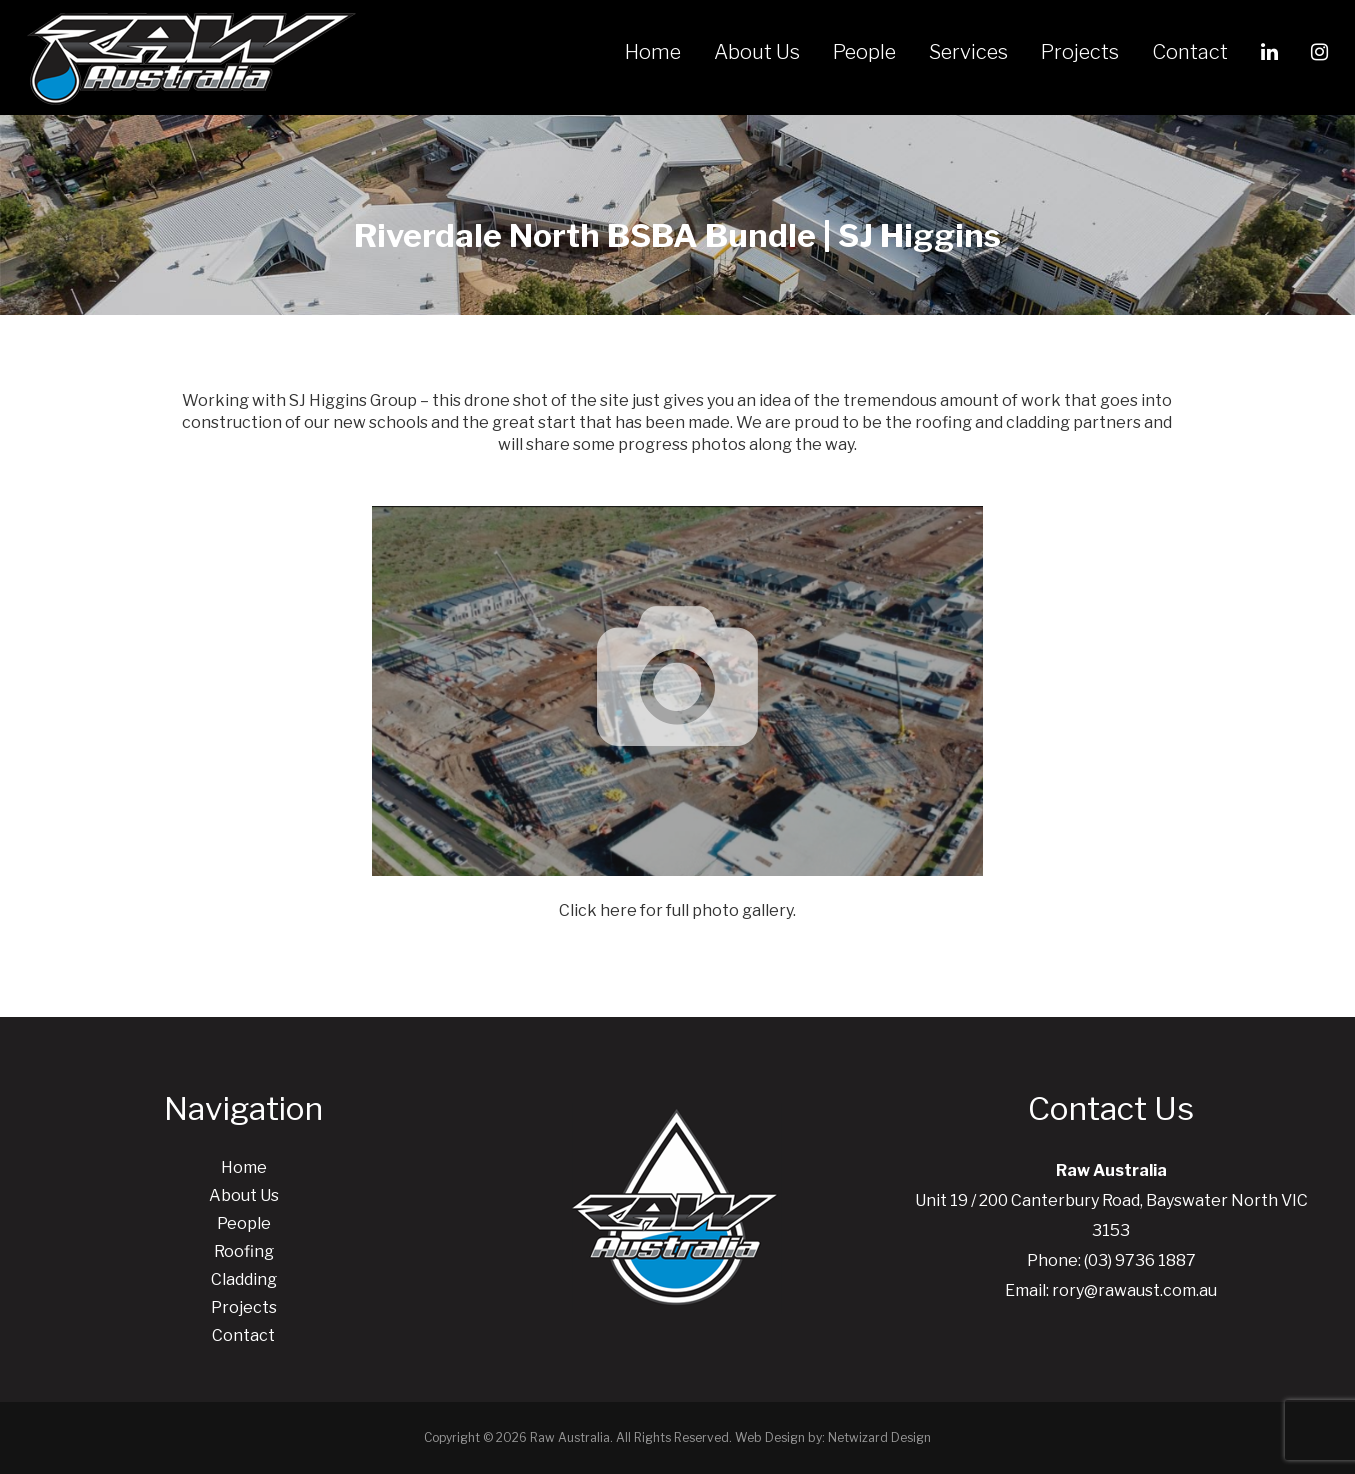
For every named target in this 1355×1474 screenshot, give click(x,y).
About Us (757, 52)
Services (968, 52)
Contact (1190, 52)
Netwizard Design (879, 1437)
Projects (1080, 52)
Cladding (244, 1279)
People (864, 52)
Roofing (244, 1251)
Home (653, 52)
